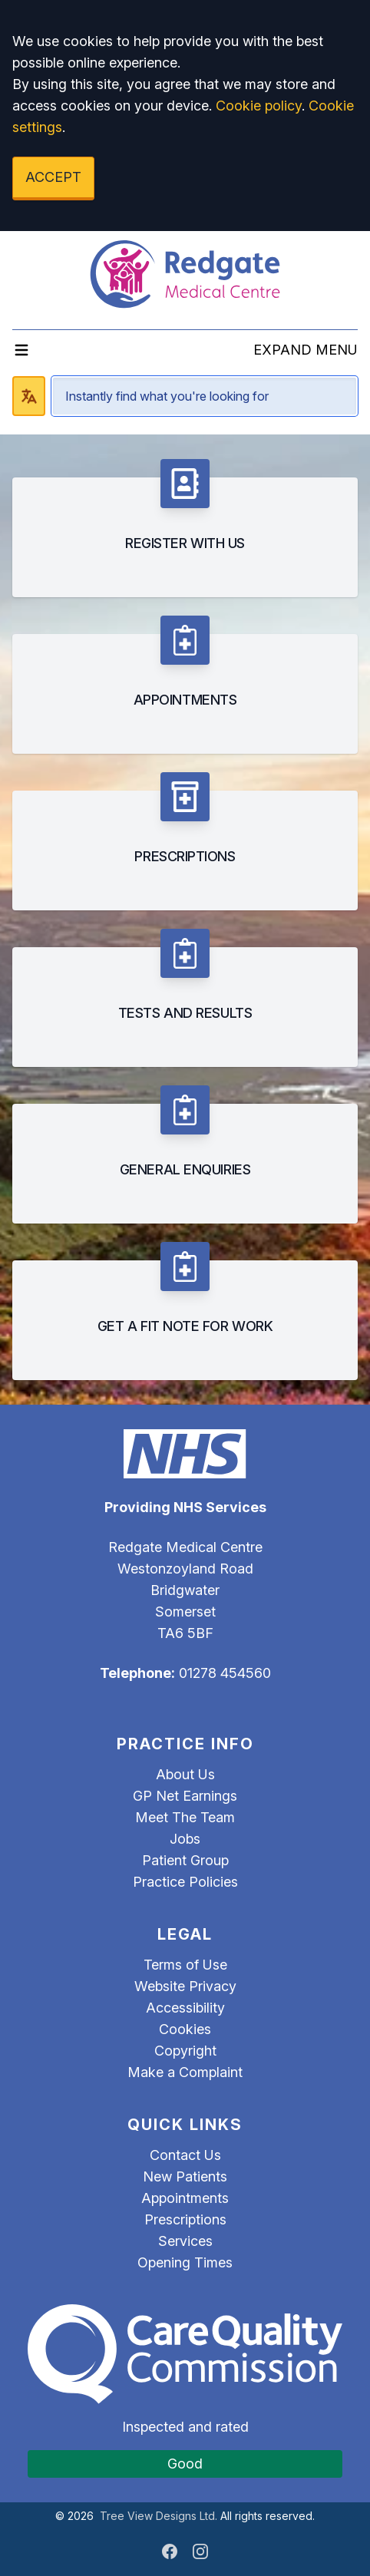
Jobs (185, 1839)
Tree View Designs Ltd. (158, 2515)
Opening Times (185, 2262)
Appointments (185, 2198)
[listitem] (185, 528)
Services (185, 2241)
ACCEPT (53, 177)
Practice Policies (185, 1882)
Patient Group (185, 1860)
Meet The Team (185, 1817)
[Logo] (185, 274)
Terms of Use (185, 1965)
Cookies (185, 2029)
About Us (185, 1774)
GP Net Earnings (185, 1796)
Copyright (185, 2051)
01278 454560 (225, 1673)
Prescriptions (185, 2219)
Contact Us (185, 2155)
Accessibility (185, 2008)
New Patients (185, 2176)
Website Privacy (185, 1986)
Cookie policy (259, 105)
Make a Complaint (185, 2072)
